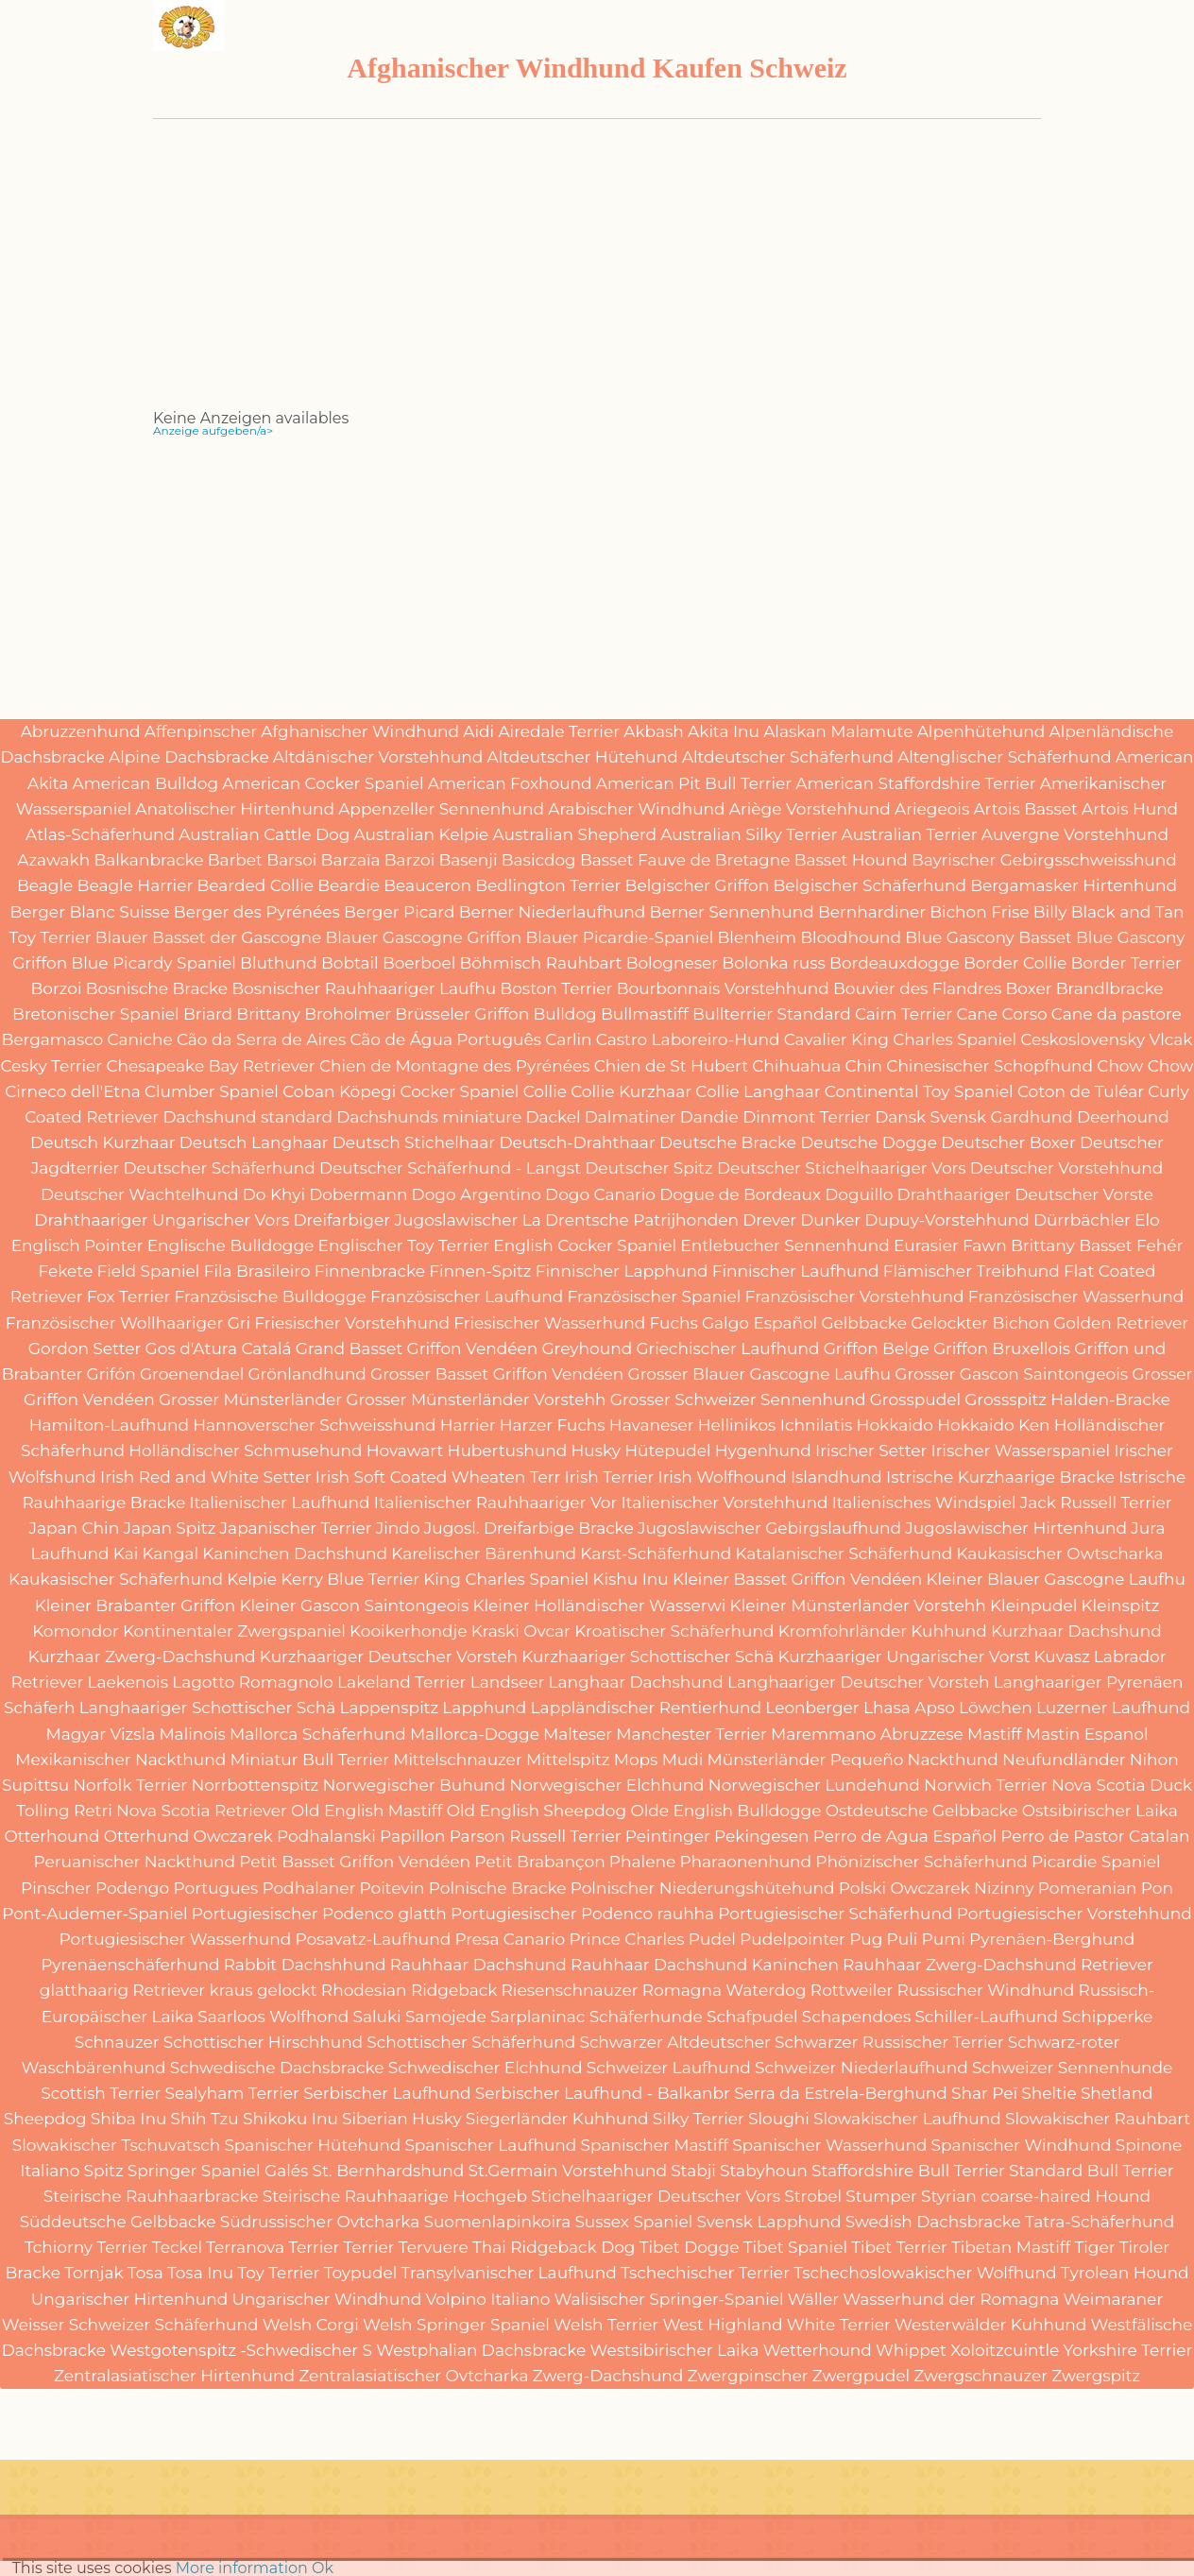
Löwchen (995, 1707)
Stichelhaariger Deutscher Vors (655, 2196)
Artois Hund (1130, 808)
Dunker (830, 1220)
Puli (902, 1939)
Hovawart (405, 1450)
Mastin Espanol (1087, 1734)
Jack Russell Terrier (1096, 1502)
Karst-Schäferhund (655, 1553)
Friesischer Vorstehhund (352, 1323)
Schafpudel (752, 2016)
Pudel (712, 1939)
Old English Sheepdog (537, 1810)
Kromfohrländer (842, 1631)
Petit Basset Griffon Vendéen (354, 1861)
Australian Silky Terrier (748, 834)
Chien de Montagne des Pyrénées (454, 1065)
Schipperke (1107, 2016)
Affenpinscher (201, 731)
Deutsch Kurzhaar (102, 1142)
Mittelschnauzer (457, 1759)
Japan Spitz (169, 1528)
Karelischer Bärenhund (483, 1553)
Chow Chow (1145, 1065)
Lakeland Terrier (401, 1682)
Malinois (192, 1734)
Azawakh (53, 859)
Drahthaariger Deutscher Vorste (1025, 1194)
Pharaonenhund (745, 1861)
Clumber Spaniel (212, 1091)
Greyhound (586, 1348)
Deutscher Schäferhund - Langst (450, 1168)
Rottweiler (852, 1990)
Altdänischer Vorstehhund (378, 756)
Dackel (552, 1117)
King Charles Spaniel (505, 1579)
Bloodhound (850, 937)
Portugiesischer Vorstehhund (1074, 1913)
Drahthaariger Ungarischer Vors (161, 1220)
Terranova (245, 2247)
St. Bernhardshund (389, 2170)
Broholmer (347, 1014)
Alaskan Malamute (838, 731)
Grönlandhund (306, 1374)
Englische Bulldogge (231, 1245)
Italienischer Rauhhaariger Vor (496, 1502)
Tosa (145, 2272)
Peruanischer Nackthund (134, 1861)
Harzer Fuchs (553, 1425)
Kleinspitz (1121, 1605)
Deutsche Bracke (727, 1142)
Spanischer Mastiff (654, 2145)
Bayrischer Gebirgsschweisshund (1044, 859)
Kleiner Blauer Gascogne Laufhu (1055, 1579)
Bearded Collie (255, 885)
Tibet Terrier (899, 2247)
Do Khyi (274, 1194)
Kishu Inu (630, 1579)
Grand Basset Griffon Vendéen (417, 1348)
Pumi (943, 1939)
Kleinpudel (1033, 1605)
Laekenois (128, 1682)
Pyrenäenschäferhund (130, 1964)
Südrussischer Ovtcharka (319, 2221)
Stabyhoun (764, 2170)
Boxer (1028, 988)
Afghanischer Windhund (360, 731)
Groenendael (192, 1374)
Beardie (348, 885)
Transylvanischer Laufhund (509, 2272)
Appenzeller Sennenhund (441, 808)
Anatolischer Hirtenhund (234, 808)
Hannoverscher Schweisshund (314, 1425)
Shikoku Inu (290, 2118)
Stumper (880, 2196)
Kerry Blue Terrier (350, 1579)
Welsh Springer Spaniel (456, 2324)
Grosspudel (915, 1399)
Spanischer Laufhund (490, 2145)
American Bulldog (146, 783)
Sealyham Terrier (232, 2093)
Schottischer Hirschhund (263, 2042)
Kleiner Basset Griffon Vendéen (797, 1579)
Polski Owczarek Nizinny (936, 1888)
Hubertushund (508, 1450)
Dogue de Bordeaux (740, 1194)
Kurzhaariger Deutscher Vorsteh (389, 1656)
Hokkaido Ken (993, 1425)
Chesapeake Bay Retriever (210, 1065)
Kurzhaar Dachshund (1076, 1631)
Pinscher (56, 1888)
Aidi (478, 731)
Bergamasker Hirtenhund (1073, 885)
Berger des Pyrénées (257, 911)
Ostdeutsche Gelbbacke (922, 1810)
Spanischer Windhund (1021, 2145)
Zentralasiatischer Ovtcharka (413, 2375)
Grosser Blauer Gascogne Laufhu (759, 1374)
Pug (865, 1939)
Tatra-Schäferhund (1099, 2221)
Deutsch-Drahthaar (577, 1142)
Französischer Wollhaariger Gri (128, 1323)
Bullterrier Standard (771, 1014)
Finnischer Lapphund (622, 1271)
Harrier (468, 1425)
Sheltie (1048, 2093)
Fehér (1159, 1245)
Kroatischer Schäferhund (674, 1631)
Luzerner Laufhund (1113, 1707)
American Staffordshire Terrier (915, 783)
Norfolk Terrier (130, 1785)
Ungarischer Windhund (326, 2299)
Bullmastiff (645, 1014)
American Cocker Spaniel (322, 783)
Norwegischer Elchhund (606, 1785)
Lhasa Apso (909, 1707)
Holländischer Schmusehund (245, 1450)
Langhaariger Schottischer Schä (207, 1707)
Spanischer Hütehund (312, 2145)
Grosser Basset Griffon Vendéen (496, 1374)
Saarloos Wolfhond (273, 2016)
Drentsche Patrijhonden (642, 1220)
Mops (636, 1759)
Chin (864, 1065)
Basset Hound (851, 859)
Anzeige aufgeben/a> (213, 430)
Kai (125, 1553)
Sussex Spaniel (633, 2221)
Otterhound (51, 1836)
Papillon (412, 1836)
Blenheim (757, 937)
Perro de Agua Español (905, 1836)
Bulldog (564, 1014)
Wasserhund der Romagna (951, 2299)
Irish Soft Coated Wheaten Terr (438, 1477)
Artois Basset (1025, 808)
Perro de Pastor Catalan (1094, 1836)
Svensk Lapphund (768, 2221)
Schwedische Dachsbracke (277, 2067)
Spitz (104, 2170)
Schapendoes (856, 2016)
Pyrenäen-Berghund (1051, 1939)
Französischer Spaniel (654, 1296)
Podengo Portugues (176, 1888)
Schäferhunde (646, 2016)
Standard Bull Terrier (1091, 2170)
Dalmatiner (630, 1117)
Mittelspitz (568, 1759)
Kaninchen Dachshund (294, 1553)
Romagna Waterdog (724, 1990)
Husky (596, 1450)
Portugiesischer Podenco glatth (319, 1913)
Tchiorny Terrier (86, 2247)
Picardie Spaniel (1096, 1861)
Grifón (111, 1374)
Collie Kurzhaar (631, 1091)
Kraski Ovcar (521, 1631)
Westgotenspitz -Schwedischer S (241, 2350)
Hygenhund (763, 1450)
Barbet (235, 859)
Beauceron (427, 885)
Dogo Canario (600, 1194)
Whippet (911, 2350)
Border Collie (1015, 962)
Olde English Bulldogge (725, 1810)
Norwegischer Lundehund (814, 1785)
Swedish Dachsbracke (933, 2221)
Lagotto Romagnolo (252, 1682)
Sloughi (779, 2118)
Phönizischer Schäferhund (921, 1861)
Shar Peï (984, 2093)
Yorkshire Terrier (1128, 2350)
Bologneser (672, 962)
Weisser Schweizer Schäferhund (130, 2324)
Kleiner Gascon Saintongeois (354, 1605)
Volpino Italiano (487, 2299)
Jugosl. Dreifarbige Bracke (529, 1528)
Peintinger (667, 1836)
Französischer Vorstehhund (854, 1296)
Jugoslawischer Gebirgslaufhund (769, 1528)
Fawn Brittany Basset (1048, 1245)
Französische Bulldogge (270, 1296)
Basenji (467, 859)
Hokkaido (895, 1425)
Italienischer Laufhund (279, 1502)
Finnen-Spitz (480, 1271)
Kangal (170, 1553)
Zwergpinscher (748, 2375)
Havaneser (651, 1425)
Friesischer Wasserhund (549, 1323)
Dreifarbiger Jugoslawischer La (416, 1220)
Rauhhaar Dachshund (478, 1964)
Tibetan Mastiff (1010, 2247)
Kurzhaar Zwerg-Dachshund (141, 1656)
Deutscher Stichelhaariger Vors (841, 1168)
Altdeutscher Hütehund (582, 756)
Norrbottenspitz (254, 1785)
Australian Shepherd (575, 834)
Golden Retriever (1120, 1323)
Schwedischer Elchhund (485, 2067)
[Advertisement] (597, 278)
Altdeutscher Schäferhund (788, 756)
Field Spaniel (147, 1271)
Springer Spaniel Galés (218, 2170)
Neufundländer (1063, 1759)
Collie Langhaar (757, 1091)
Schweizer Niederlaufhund (861, 2067)
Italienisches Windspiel (924, 1502)
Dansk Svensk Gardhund (974, 1117)
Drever (769, 1220)
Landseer (507, 1682)
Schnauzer (117, 2042)
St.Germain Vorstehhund (568, 2170)
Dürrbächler (1082, 1220)
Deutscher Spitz (648, 1168)
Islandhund (836, 1477)
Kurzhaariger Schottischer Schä (647, 1656)
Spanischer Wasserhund (829, 2145)
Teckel (177, 2247)
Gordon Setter (85, 1348)
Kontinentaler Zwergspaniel (234, 1631)
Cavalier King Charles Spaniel (900, 1039)
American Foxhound (510, 783)
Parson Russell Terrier (536, 1836)
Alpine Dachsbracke (189, 756)
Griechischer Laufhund (727, 1348)
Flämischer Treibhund (971, 1271)
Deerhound (1123, 1117)
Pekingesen (761, 1836)
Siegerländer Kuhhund (557, 2118)
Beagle (45, 885)
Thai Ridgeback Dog (554, 2247)
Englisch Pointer (77, 1245)
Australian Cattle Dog (264, 834)
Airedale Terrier (559, 731)
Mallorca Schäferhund (318, 1734)
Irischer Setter (871, 1450)
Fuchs (674, 1323)
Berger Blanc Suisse (90, 911)
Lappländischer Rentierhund (646, 1707)
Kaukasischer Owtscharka (1059, 1553)
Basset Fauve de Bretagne (685, 859)
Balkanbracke (148, 859)
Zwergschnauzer (980, 2375)
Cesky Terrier (51, 1065)
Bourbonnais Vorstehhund (723, 988)
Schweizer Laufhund (669, 2067)
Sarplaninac (537, 2016)
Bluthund (278, 962)
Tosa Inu (200, 2272)
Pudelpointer (792, 1939)
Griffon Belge (877, 1348)
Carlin (568, 1039)
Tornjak (94, 2272)
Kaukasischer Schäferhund (116, 1579)
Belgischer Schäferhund (869, 885)
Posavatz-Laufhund (373, 1939)
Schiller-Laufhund (986, 2016)
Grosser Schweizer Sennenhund (738, 1399)
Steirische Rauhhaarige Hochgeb (395, 2196)
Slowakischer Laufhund (907, 2118)
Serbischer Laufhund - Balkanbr (602, 2093)
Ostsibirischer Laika (1100, 1810)
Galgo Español (759, 1323)
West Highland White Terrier (776, 2324)
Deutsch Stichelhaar (414, 1142)
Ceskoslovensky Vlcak (1106, 1039)
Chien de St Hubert (671, 1065)
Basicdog (539, 859)
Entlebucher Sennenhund (784, 1245)
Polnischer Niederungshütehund (703, 1888)
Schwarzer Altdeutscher (674, 2042)
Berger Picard (399, 911)
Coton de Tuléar (1080, 1091)
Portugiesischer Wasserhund (176, 1939)
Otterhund (146, 1836)
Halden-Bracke (1110, 1399)
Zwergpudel (861, 2375)
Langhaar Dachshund (636, 1682)
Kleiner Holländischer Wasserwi (598, 1605)
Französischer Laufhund (466, 1296)
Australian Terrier (910, 834)
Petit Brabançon (539, 1861)
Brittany (268, 1014)
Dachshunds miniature (428, 1117)
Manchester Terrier (691, 1734)
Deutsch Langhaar (254, 1142)
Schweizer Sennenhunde (1072, 2067)
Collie (545, 1091)
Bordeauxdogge (894, 962)
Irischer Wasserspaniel (1020, 1450)
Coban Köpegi (339, 1091)
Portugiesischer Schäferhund (835, 1913)
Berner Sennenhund (732, 911)
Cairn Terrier (903, 1014)
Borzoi (56, 988)
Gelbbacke (864, 1323)
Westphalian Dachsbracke (481, 2350)
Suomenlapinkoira (497, 2221)
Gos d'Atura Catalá (218, 1348)
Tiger (1094, 2247)
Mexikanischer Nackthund (120, 1759)
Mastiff (994, 1734)
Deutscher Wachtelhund (140, 1194)
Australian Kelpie (421, 834)
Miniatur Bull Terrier (309, 1759)
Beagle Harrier (135, 885)
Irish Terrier (610, 1477)
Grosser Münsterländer (250, 1399)
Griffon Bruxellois (1001, 1348)
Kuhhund (949, 1631)
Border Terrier (1126, 962)
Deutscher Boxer (1008, 1142)
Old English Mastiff (366, 1810)
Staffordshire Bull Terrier (908, 2170)
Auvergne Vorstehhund (1074, 834)
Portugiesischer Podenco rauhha (582, 1913)
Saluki (376, 2016)
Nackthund (953, 1759)
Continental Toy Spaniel (919, 1091)
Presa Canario (509, 1939)
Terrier (313, 2247)
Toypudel (361, 2272)
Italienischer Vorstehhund (725, 1502)
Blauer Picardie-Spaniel (619, 937)
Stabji (693, 2170)
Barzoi (409, 859)
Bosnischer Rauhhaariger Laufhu (363, 988)
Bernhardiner (872, 911)
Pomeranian (1087, 1888)
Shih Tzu (205, 2118)
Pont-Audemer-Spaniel (94, 1913)
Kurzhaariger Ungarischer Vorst (903, 1656)
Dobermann (358, 1194)
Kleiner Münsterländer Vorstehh (858, 1605)
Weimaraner (1114, 2299)
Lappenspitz (388, 1707)
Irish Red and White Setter (206, 1477)
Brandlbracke (1110, 988)
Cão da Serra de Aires (261, 1039)
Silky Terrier (698, 2118)
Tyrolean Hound (1125, 2272)
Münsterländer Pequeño (806, 1759)
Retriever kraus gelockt (224, 1990)
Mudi (683, 1759)
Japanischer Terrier (296, 1528)
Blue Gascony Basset (988, 937)
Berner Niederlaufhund (552, 911)
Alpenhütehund (981, 731)
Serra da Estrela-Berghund (840, 2093)
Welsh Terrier (606, 2324)
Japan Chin (74, 1528)
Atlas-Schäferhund (100, 834)
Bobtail (350, 962)
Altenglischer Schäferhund (1004, 756)
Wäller (813, 2299)
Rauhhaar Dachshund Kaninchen (705, 1964)
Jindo (398, 1528)
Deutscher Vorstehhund (1066, 1168)
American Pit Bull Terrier (694, 783)
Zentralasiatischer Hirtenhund (174, 2375)
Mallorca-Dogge (474, 1734)
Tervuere (434, 2247)
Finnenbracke (370, 1271)
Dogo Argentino (476, 1194)
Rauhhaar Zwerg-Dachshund (960, 1964)
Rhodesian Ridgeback (409, 1990)
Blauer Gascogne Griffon (423, 937)
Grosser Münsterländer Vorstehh (476, 1399)
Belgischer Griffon (697, 885)
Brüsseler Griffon (462, 1014)
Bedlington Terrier (548, 885)
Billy (1050, 911)
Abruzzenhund (81, 731)
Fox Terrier (128, 1296)
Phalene (642, 1861)
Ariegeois (932, 808)
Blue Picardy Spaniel (153, 962)
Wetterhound (817, 2350)
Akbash (653, 731)
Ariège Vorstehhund (810, 808)
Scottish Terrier (101, 2093)
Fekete (66, 1271)
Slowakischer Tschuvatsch (116, 2145)
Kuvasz (1062, 1656)
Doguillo (859, 1194)
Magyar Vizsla (100, 1734)
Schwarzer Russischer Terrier (889, 2042)
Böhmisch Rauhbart (541, 962)
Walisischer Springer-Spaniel (669, 2299)
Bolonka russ (774, 962)
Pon (1157, 1888)
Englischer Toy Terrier (403, 1245)
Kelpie (252, 1579)
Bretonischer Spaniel (95, 1014)
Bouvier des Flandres (917, 988)
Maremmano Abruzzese (867, 1734)
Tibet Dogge (690, 2247)
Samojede (445, 2016)
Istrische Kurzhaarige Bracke (1000, 1477)
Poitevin (392, 1888)
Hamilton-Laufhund (109, 1425)
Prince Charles (626, 1939)
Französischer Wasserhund (1076, 1296)
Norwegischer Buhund (413, 1785)
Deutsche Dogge (868, 1142)
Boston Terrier (556, 988)
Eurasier (926, 1245)
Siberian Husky (402, 2118)
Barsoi (291, 859)
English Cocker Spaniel (584, 1245)
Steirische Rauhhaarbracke (151, 2196)
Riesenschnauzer (570, 1990)
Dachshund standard (247, 1117)
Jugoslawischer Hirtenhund (1016, 1528)
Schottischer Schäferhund (471, 2042)
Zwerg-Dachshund (608, 2375)
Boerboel (419, 962)
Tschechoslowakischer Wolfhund (924, 2272)
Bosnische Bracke (157, 988)
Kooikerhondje (408, 1631)
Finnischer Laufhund (795, 1271)
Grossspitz (1005, 1399)
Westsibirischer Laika (674, 2350)
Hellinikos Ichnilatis (775, 1425)
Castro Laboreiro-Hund (688, 1039)
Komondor (75, 1631)
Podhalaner (308, 1888)
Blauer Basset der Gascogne (208, 937)
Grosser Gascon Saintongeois (1011, 1374)
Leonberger (812, 1707)
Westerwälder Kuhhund (990, 2324)
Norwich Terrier (986, 1785)
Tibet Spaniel (795, 2247)
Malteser (577, 1734)
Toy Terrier (278, 2272)
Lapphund (484, 1707)
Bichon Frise (979, 911)
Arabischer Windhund (636, 808)
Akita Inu (723, 731)
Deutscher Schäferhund (219, 1168)
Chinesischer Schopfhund (989, 1065)
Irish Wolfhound (722, 1477)
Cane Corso (1001, 1014)
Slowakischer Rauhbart (1097, 2118)
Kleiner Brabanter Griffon (135, 1605)
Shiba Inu (129, 2118)
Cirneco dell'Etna (73, 1091)
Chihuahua (796, 1065)
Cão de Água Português (445, 1039)
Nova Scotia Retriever (201, 1810)
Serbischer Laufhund (386, 2093)
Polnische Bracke (498, 1888)
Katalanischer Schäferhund (843, 1553)
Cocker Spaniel (459, 1091)
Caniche (139, 1039)
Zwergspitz (1095, 2375)
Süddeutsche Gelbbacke (118, 2221)
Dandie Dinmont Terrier (775, 1117)
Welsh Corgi (311, 2324)
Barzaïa (351, 859)
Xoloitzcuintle (1004, 2350)
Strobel (813, 2196)
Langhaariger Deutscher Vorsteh (858, 1682)
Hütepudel (667, 1450)
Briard (207, 1014)
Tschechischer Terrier (705, 2272)
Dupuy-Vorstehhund (946, 1220)
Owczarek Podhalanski (284, 1836)
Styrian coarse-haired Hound (1036, 2196)
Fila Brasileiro (257, 1271)
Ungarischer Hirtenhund (129, 2299)
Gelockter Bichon (980, 1323)
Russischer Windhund (986, 1990)
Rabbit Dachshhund (305, 1964)
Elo (1147, 1220)
